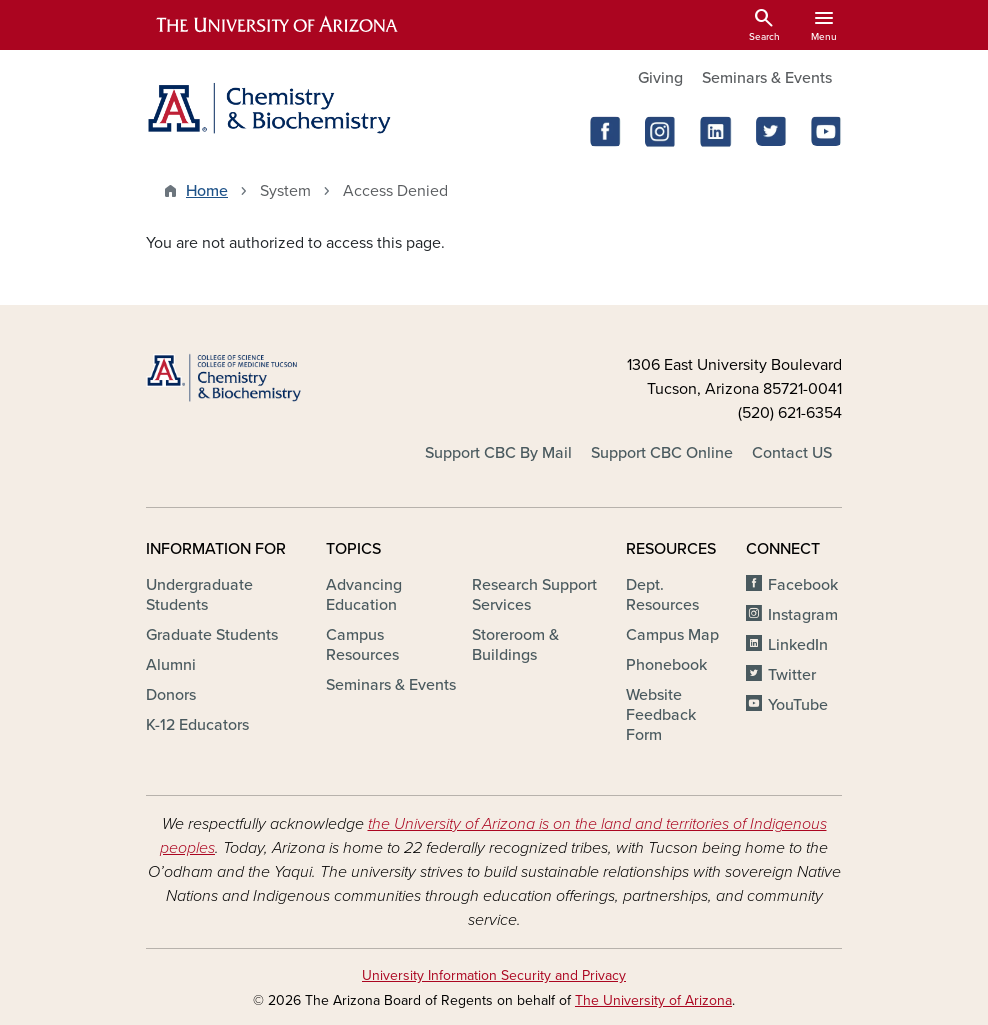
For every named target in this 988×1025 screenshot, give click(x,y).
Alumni (171, 665)
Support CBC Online (662, 453)
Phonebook (666, 665)
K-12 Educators (197, 725)
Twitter (792, 675)
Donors (171, 695)
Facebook (803, 585)
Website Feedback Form (661, 715)
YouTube (798, 705)
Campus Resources (362, 645)
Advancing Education (364, 595)
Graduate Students (212, 635)
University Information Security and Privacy (494, 975)
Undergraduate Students (199, 595)
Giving (660, 78)
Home (207, 191)
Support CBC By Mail (498, 453)
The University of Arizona (653, 1000)
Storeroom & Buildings (515, 645)
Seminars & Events (767, 78)
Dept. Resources (662, 595)
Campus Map (672, 635)
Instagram (803, 615)
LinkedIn (798, 645)
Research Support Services (534, 595)
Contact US (792, 453)
